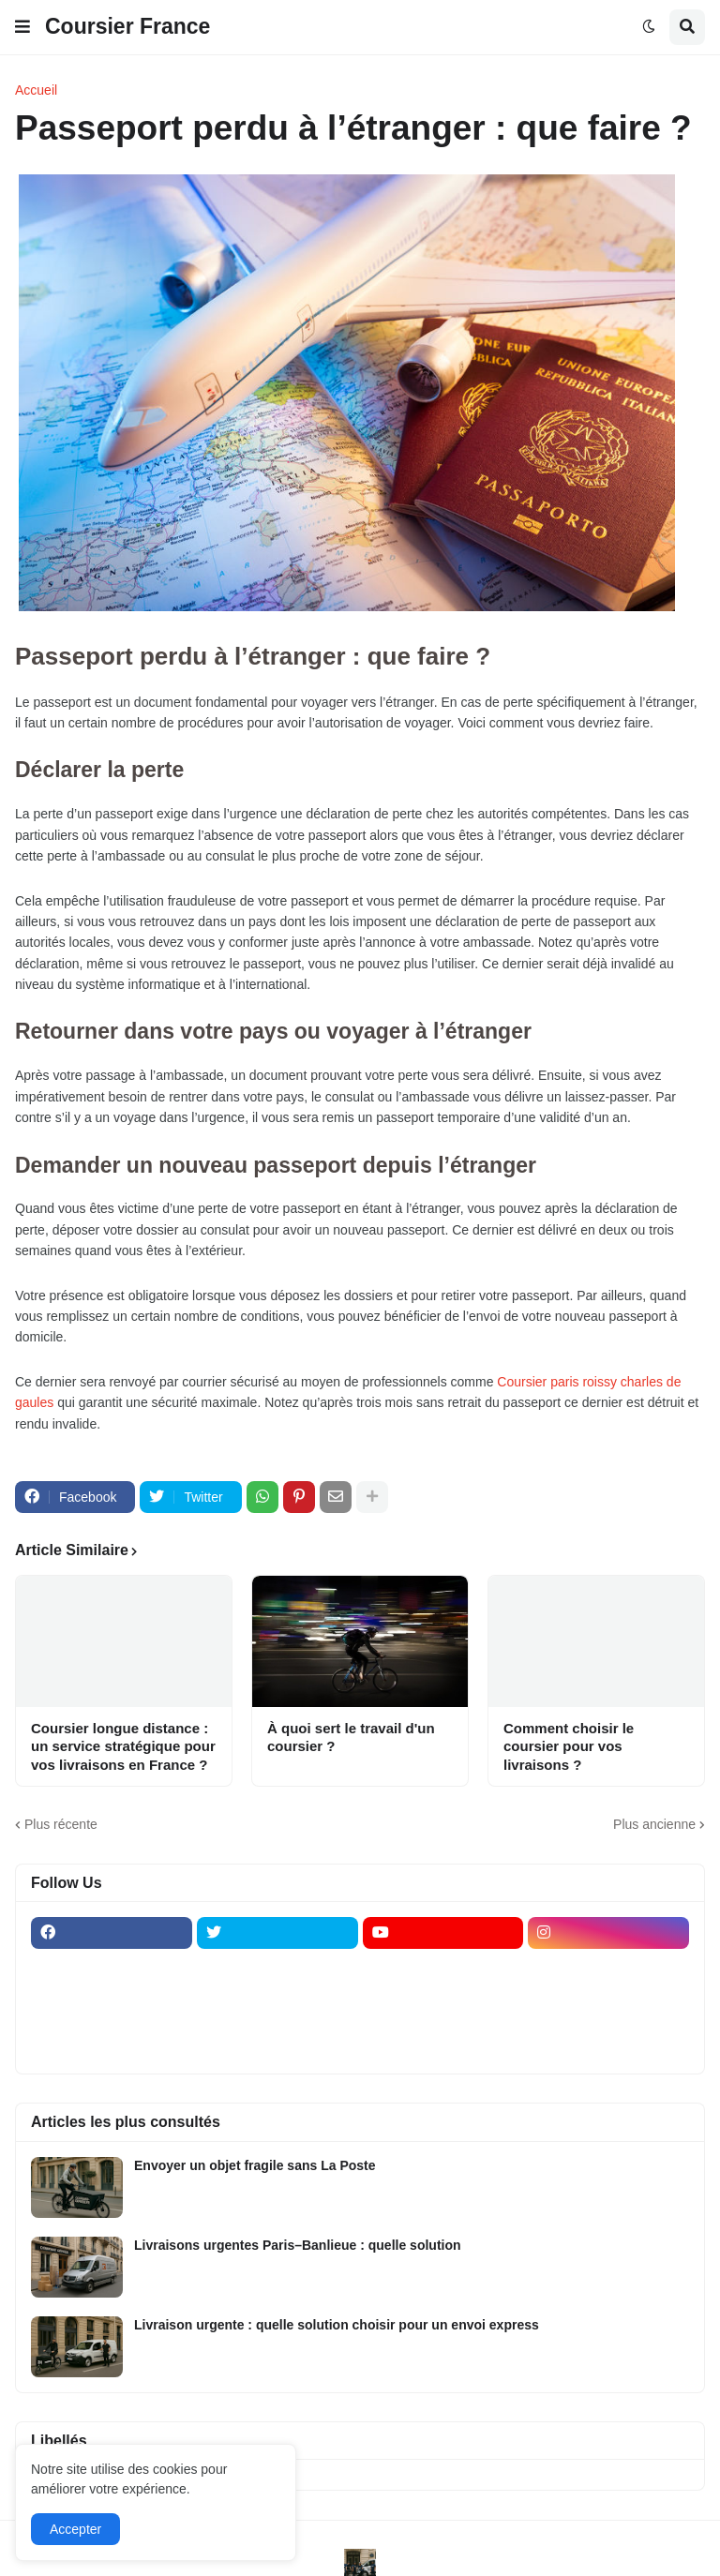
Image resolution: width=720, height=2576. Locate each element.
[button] (22, 27)
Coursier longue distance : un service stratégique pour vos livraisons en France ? (123, 1746)
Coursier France (127, 26)
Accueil (36, 90)
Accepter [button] (75, 2529)
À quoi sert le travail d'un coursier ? (351, 1737)
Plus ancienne (654, 1824)
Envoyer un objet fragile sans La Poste (255, 2165)
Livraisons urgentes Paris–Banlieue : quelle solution (297, 2245)
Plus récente (61, 1824)
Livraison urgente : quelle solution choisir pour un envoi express (336, 2324)
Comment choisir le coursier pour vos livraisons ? (568, 1746)
